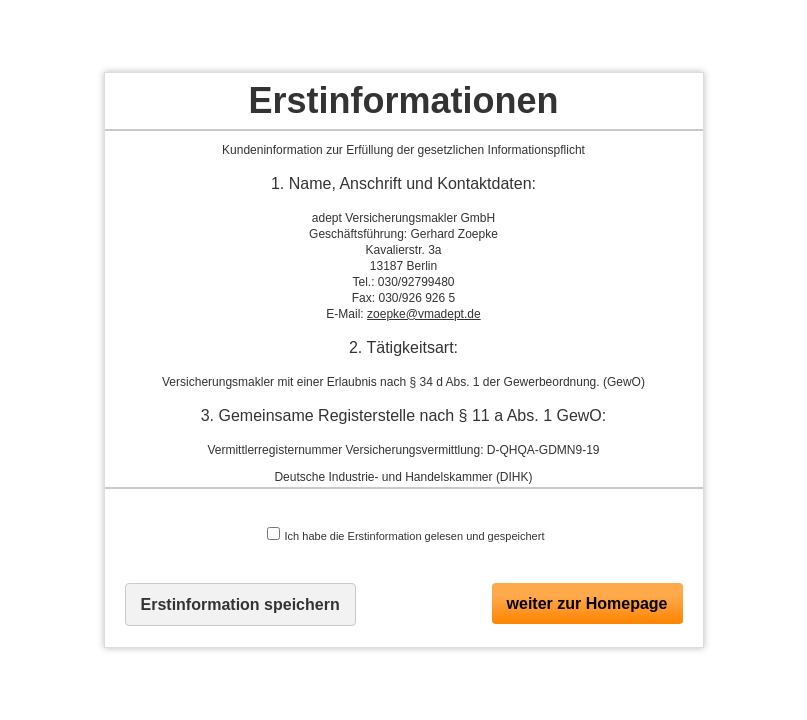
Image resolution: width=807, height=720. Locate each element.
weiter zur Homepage (587, 603)
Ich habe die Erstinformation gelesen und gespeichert (406, 534)
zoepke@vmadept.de (424, 314)
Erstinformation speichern (240, 604)
